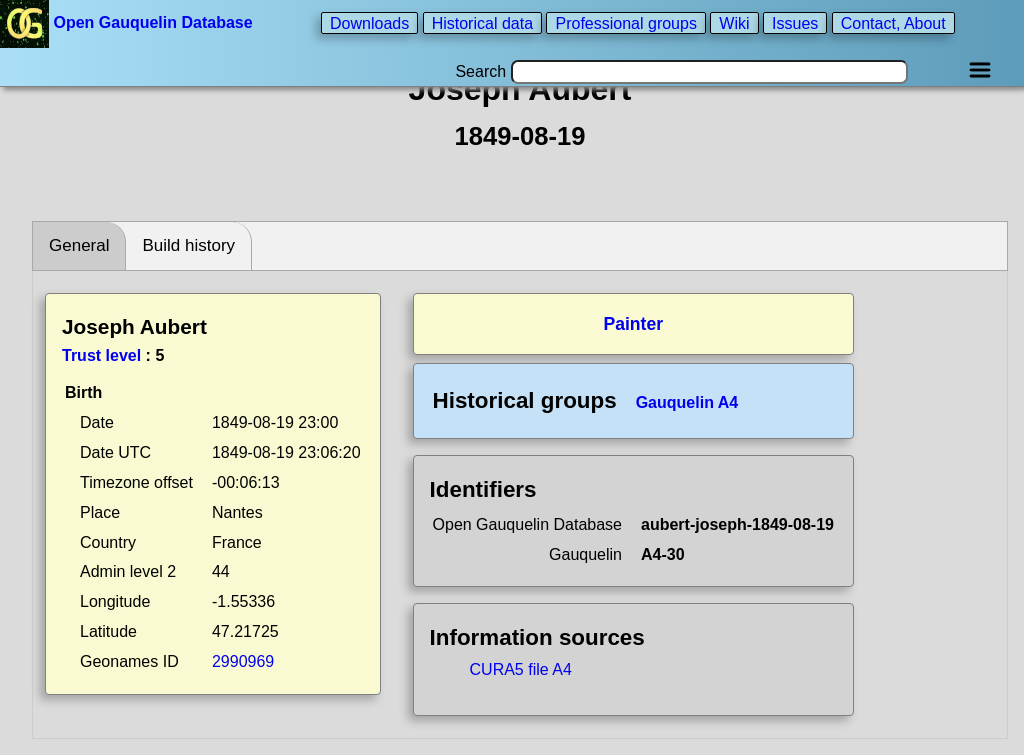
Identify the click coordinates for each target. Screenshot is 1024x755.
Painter (633, 324)
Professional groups (625, 22)
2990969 (243, 661)
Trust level (101, 355)
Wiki (734, 22)
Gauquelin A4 (687, 402)
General (79, 245)
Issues (795, 22)
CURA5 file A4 (521, 669)
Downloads (369, 22)
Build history (188, 245)
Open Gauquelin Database (128, 22)
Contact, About (893, 22)
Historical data (482, 22)
